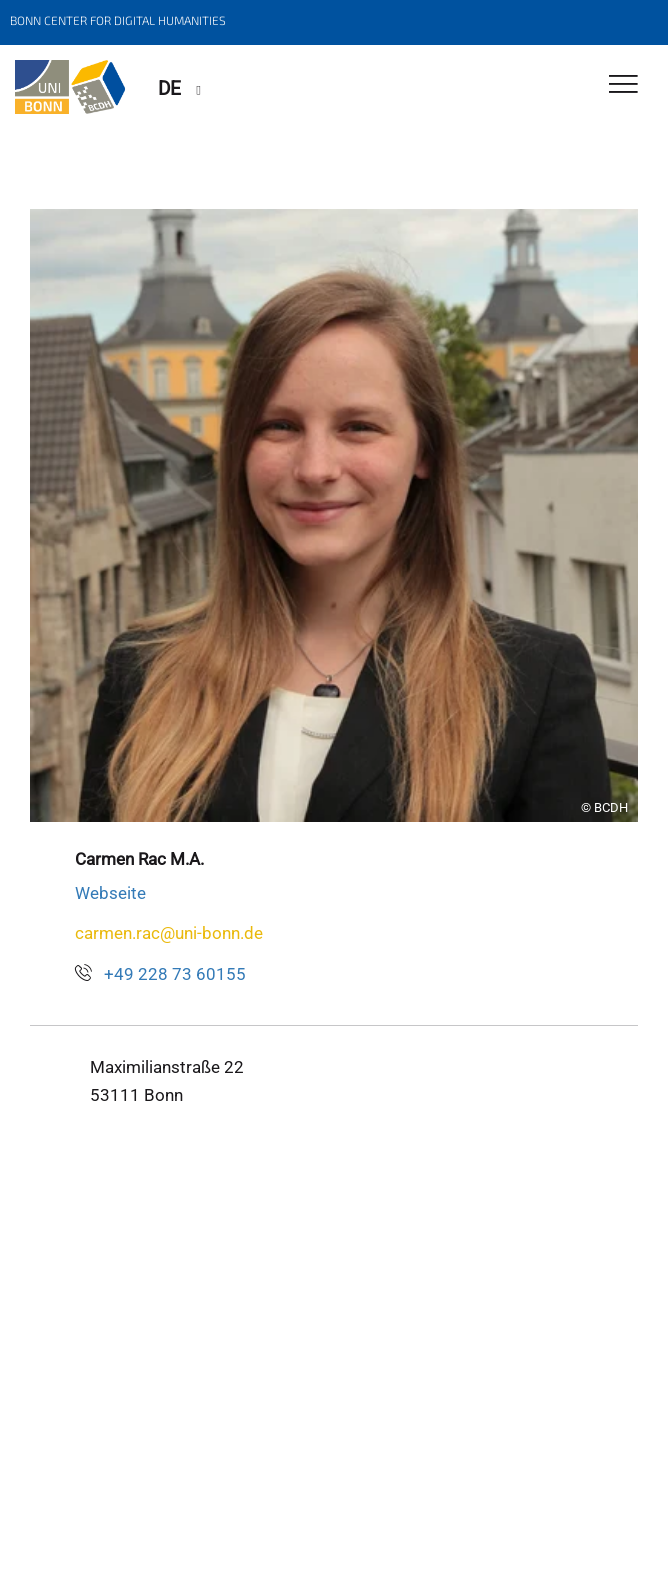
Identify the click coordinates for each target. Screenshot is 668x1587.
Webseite (110, 893)
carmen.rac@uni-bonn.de (169, 933)
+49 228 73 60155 (175, 974)
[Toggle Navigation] (623, 85)
